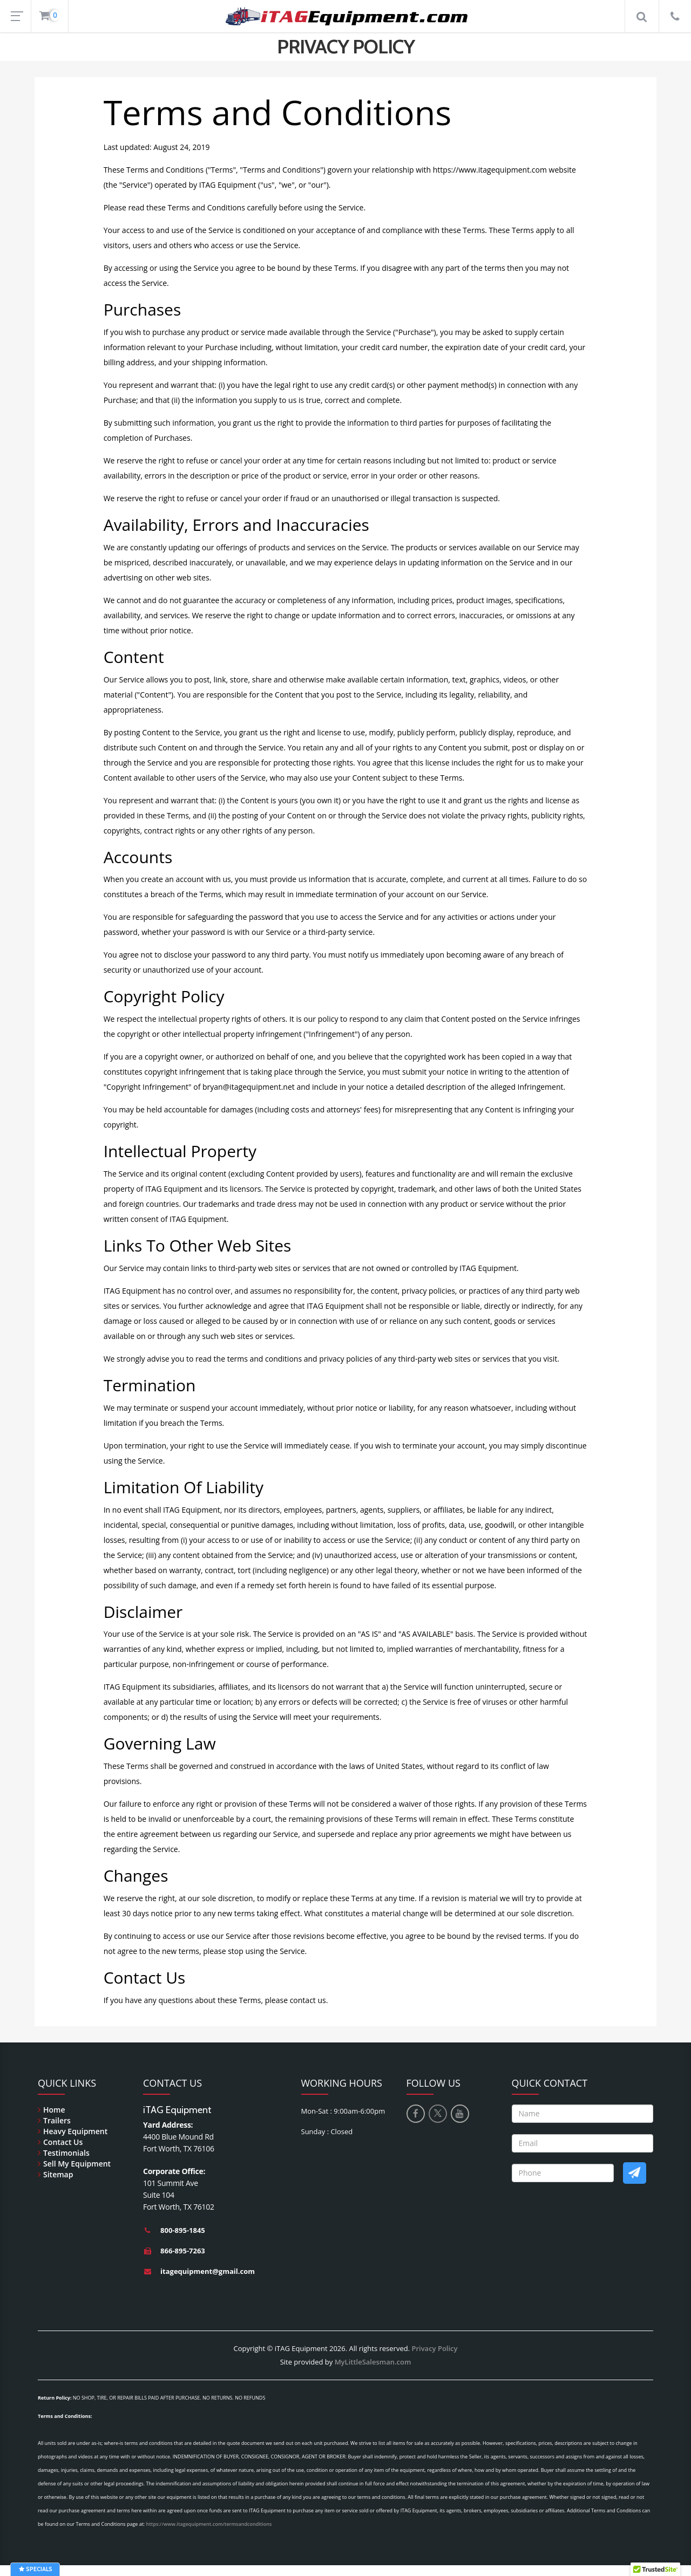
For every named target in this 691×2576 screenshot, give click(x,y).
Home (54, 2109)
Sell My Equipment (77, 2163)
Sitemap (58, 2174)
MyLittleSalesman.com (373, 2362)
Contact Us (63, 2142)
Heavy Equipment (75, 2131)
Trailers (57, 2120)
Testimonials (66, 2153)
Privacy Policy (434, 2348)
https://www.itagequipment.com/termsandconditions (209, 2523)
